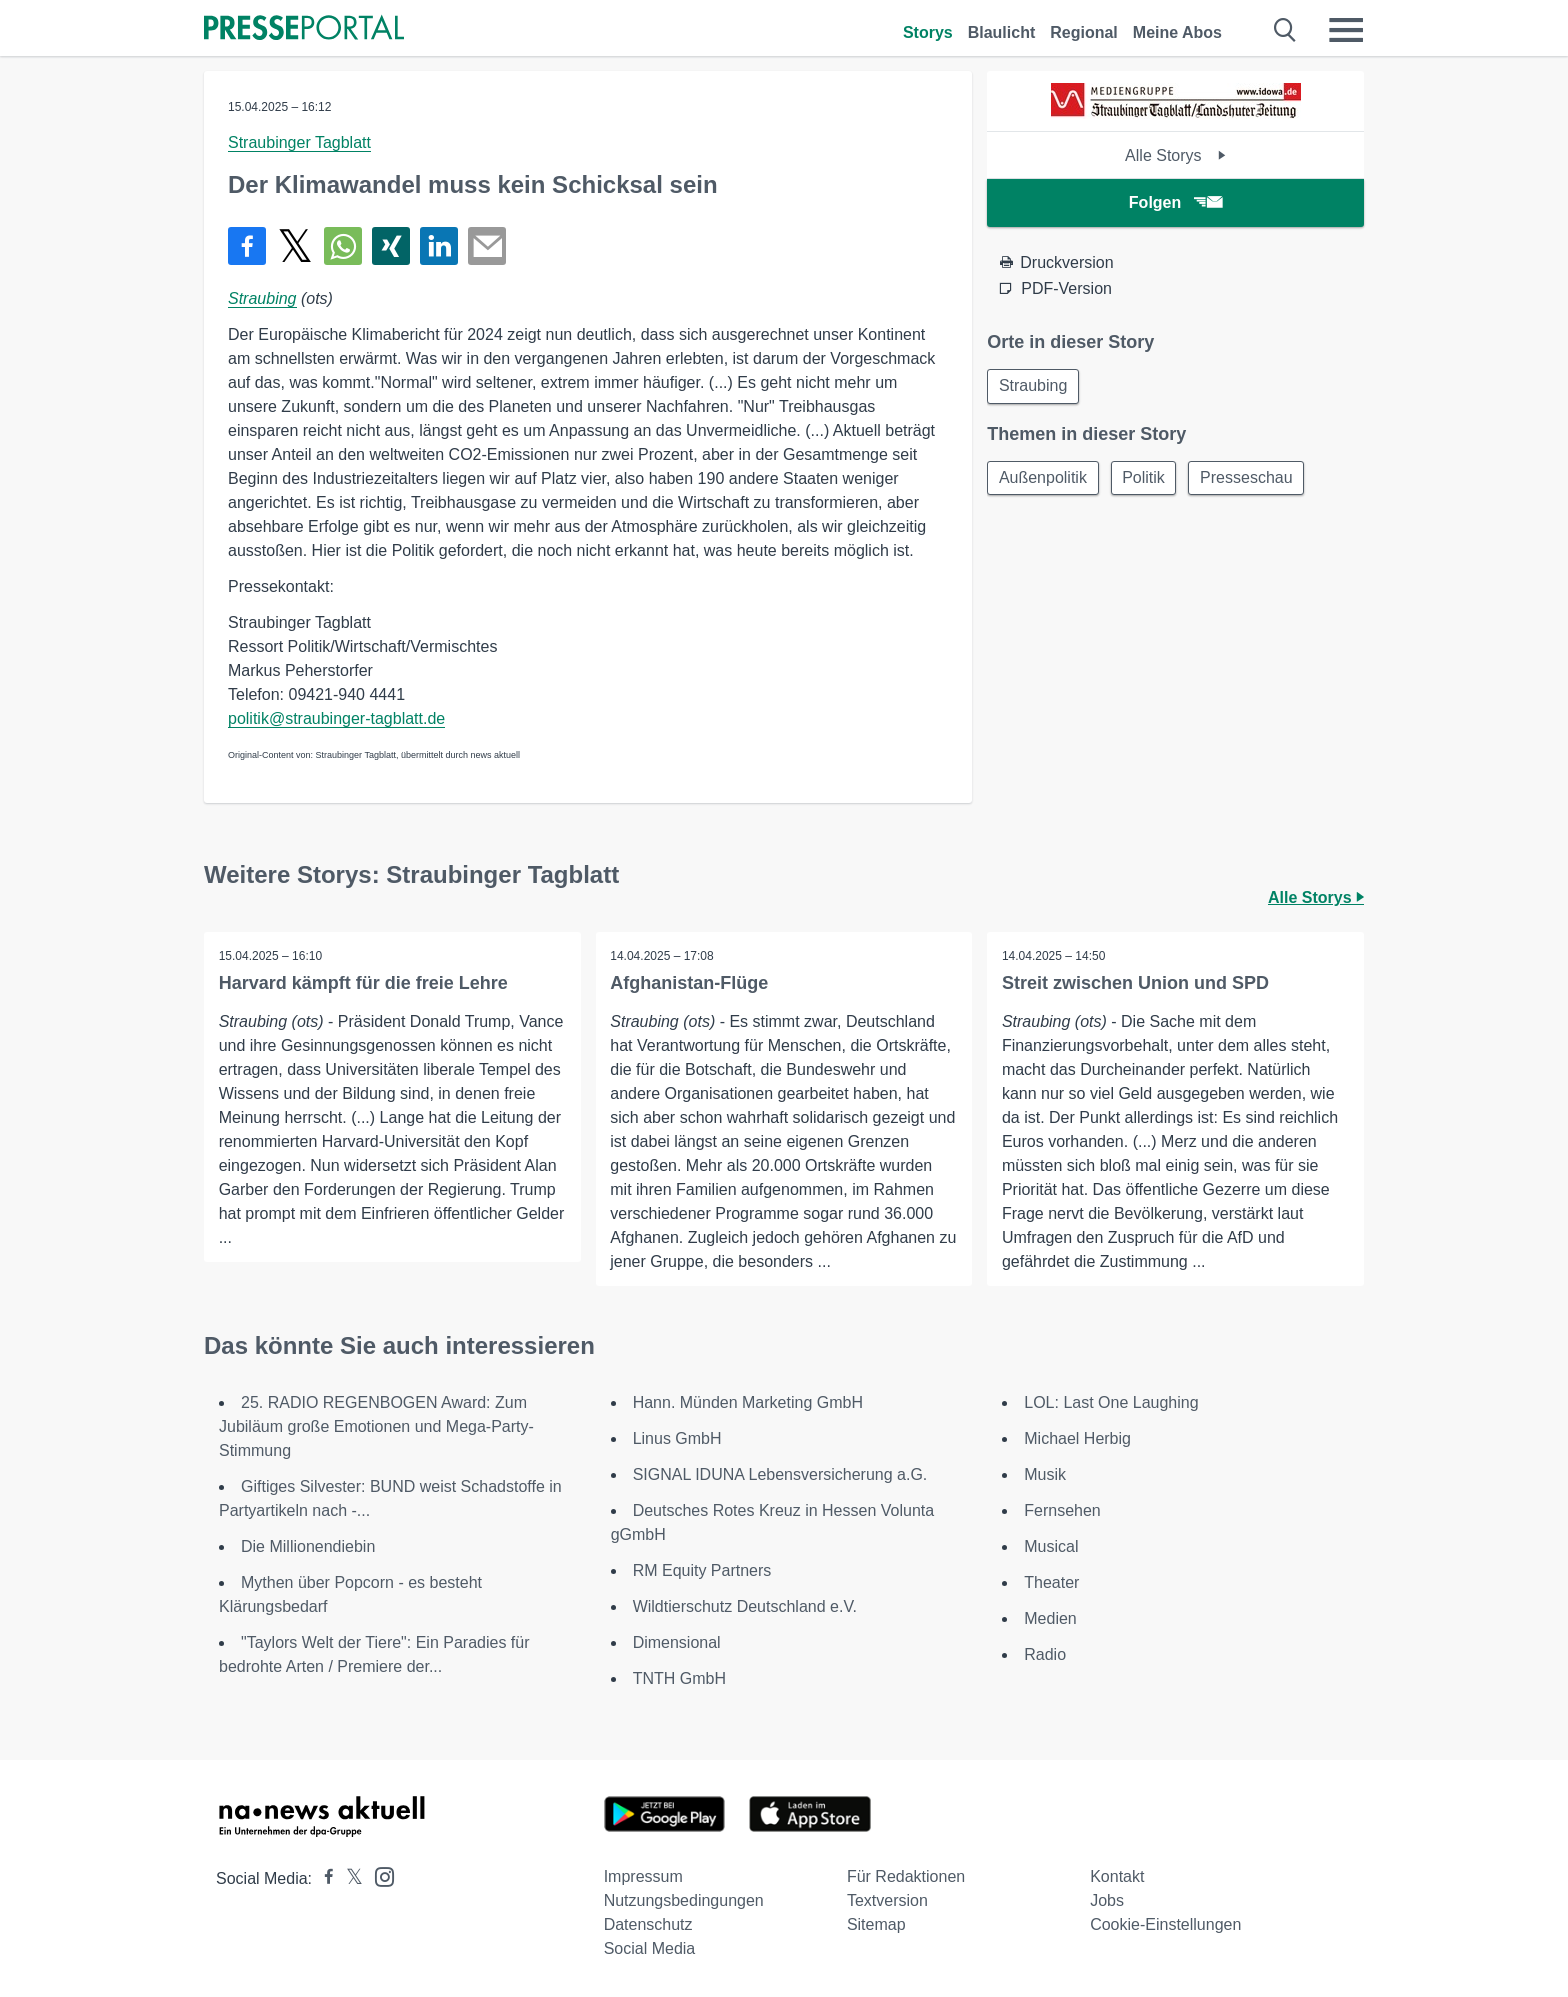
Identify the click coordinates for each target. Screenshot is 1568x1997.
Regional (1084, 32)
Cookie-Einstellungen (1165, 1924)
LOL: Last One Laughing (1111, 1402)
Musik (1045, 1474)
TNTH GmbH (679, 1678)
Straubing (262, 298)
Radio (1045, 1654)
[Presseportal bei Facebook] (323, 1878)
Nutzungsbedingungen (684, 1900)
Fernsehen (1062, 1510)
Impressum (643, 1876)
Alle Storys (1175, 155)
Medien (1050, 1618)
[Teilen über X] (295, 246)
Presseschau (1253, 479)
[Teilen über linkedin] (439, 246)
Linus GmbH (677, 1438)
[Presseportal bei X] (348, 1878)
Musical (1051, 1546)
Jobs (1107, 1900)
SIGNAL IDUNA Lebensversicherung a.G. (780, 1474)
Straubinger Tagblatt (299, 142)
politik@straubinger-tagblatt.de (336, 718)
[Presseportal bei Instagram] (378, 1875)
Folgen (1175, 202)
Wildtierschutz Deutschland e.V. (745, 1606)
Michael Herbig (1077, 1438)
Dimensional (677, 1642)
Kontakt (1117, 1876)
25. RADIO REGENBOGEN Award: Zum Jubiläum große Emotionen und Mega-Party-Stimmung (376, 1426)
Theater (1051, 1582)
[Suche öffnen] (1285, 30)
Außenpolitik (1044, 479)
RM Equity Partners (702, 1570)
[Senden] (487, 246)
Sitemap (876, 1924)
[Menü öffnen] (1346, 30)
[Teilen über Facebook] (247, 246)
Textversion (887, 1900)
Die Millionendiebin (308, 1546)
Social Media (650, 1948)
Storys (928, 32)
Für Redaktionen (906, 1876)
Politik (1147, 479)
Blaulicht (1002, 32)
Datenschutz (648, 1924)
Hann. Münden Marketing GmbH (748, 1402)
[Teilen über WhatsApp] (343, 246)
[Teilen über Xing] (391, 246)
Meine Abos (1177, 32)
